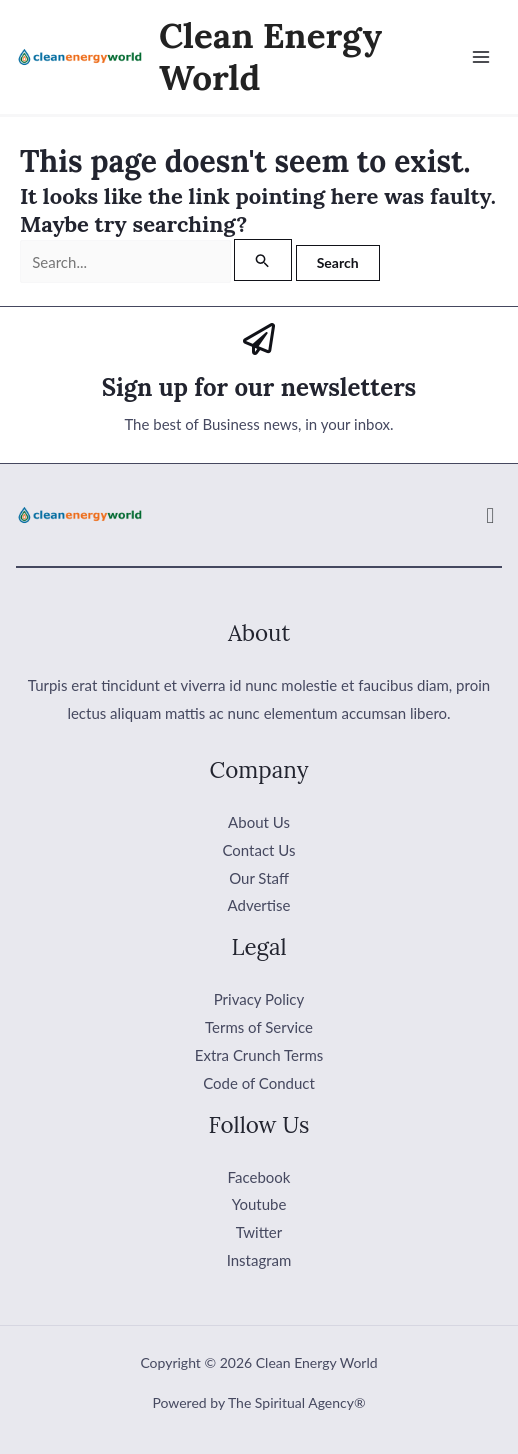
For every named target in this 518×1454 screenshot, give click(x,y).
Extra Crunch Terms (259, 1055)
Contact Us (258, 850)
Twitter (259, 1232)
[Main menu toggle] (481, 57)
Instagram (259, 1260)
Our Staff (259, 878)
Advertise (259, 905)
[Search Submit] (263, 260)
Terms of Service (259, 1027)
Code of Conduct (259, 1083)
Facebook (259, 1177)
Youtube (259, 1204)
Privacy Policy (259, 999)
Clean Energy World (270, 56)
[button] (490, 515)
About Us (259, 822)
